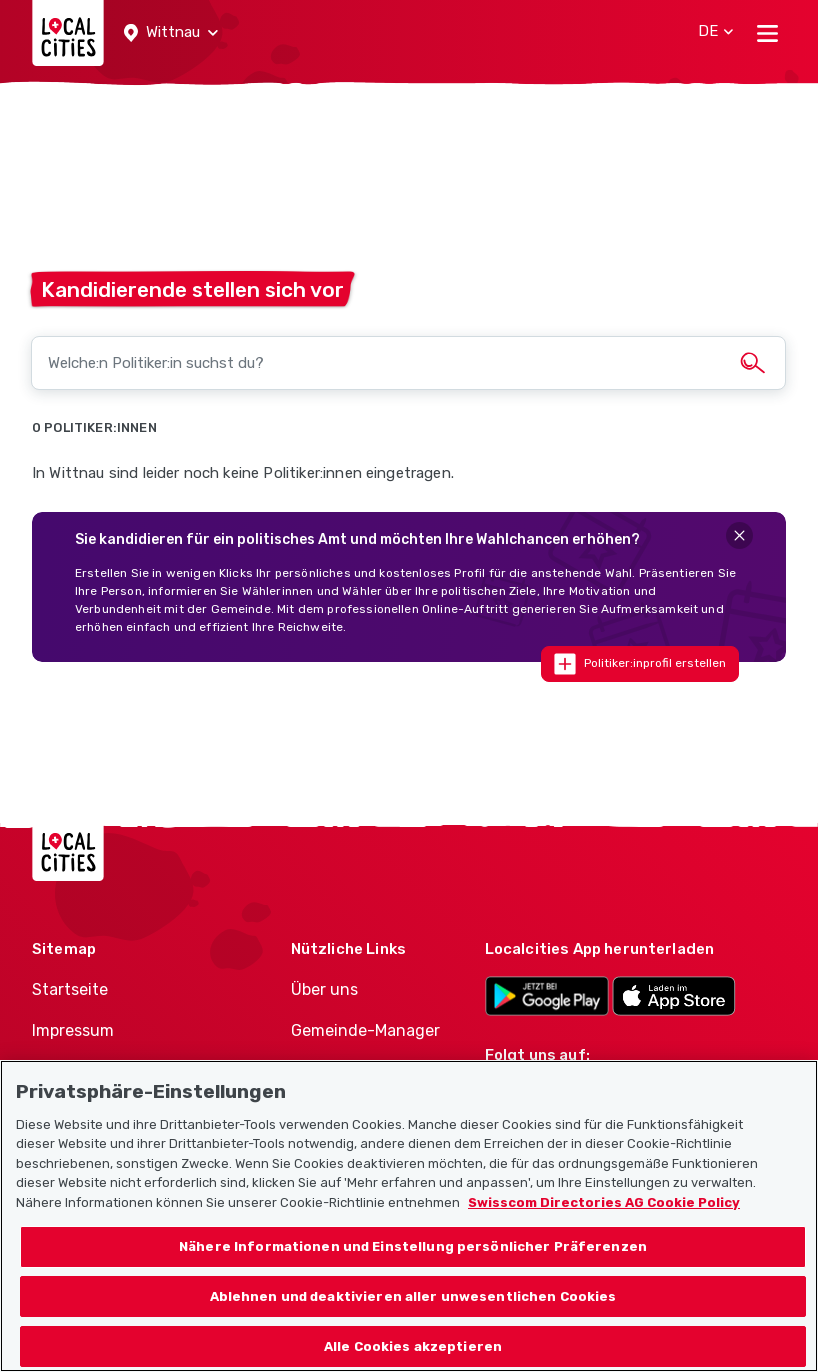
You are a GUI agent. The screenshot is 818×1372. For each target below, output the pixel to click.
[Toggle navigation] (767, 33)
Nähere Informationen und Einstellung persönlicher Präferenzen (413, 1275)
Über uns (324, 989)
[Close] (739, 535)
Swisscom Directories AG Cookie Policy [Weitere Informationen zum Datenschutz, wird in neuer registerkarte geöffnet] (604, 1230)
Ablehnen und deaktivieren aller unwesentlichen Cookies (413, 1324)
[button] (171, 33)
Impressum (73, 1030)
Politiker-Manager (357, 1071)
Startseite (70, 989)
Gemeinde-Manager (365, 1030)
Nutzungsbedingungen (120, 1071)
